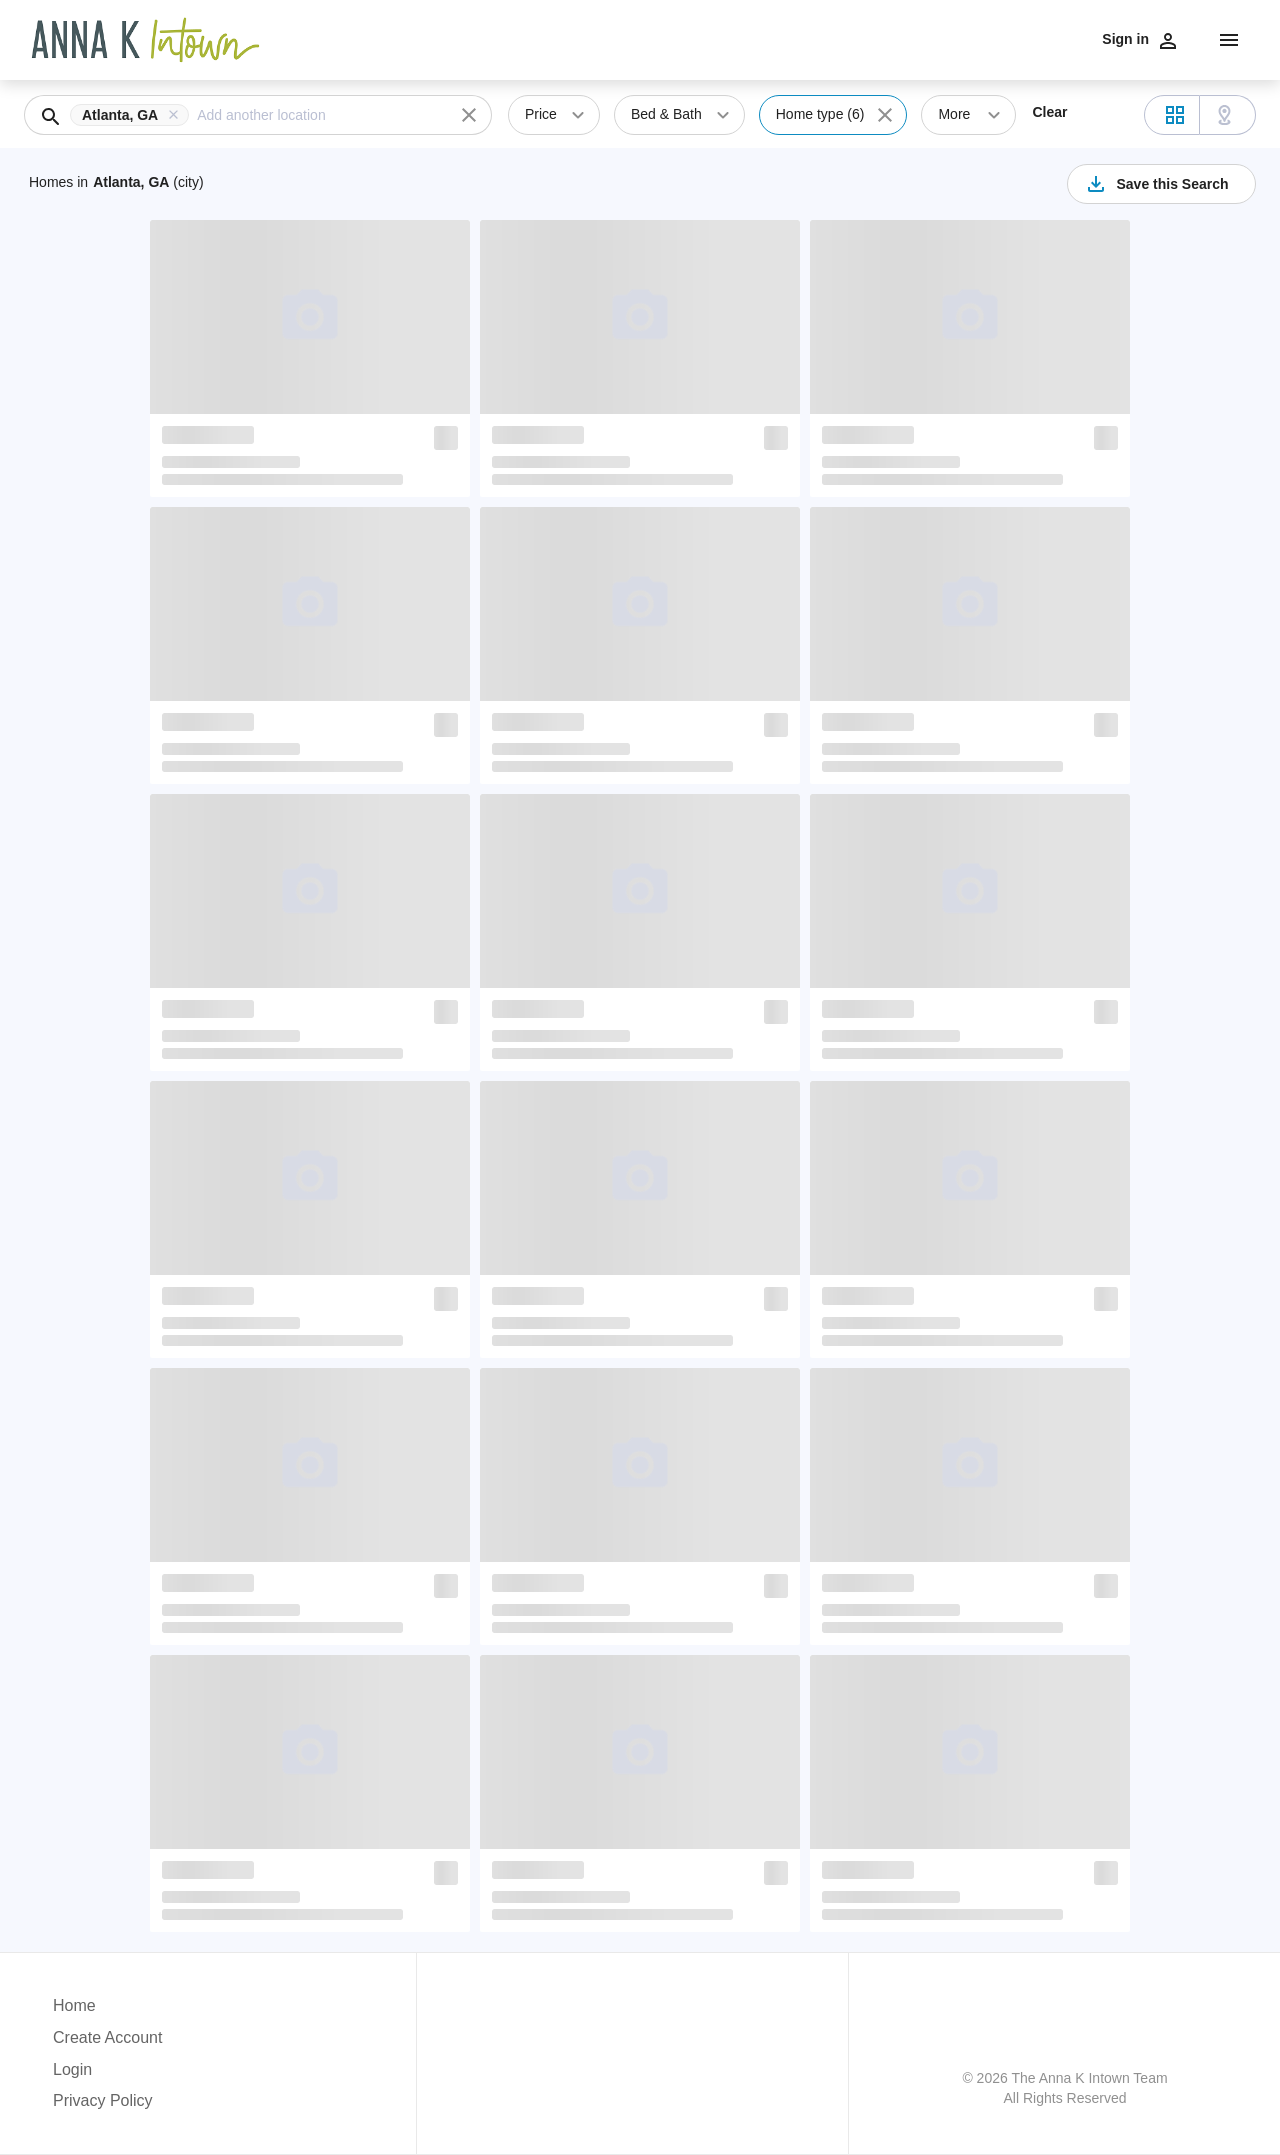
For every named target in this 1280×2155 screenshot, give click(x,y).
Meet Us (1111, 38)
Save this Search (1156, 184)
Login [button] (72, 2069)
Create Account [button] (107, 2037)
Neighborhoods (1025, 38)
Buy (859, 38)
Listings (942, 38)
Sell (894, 38)
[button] (133, 115)
